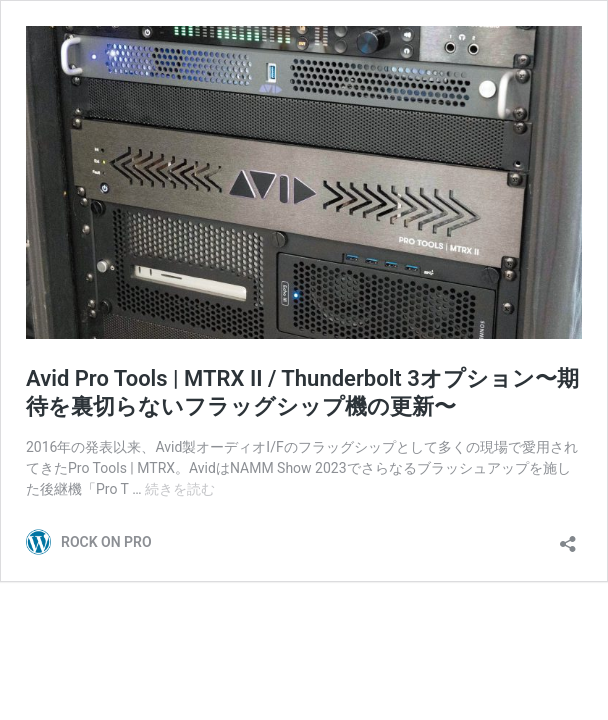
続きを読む (180, 489)
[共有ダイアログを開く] (568, 537)
